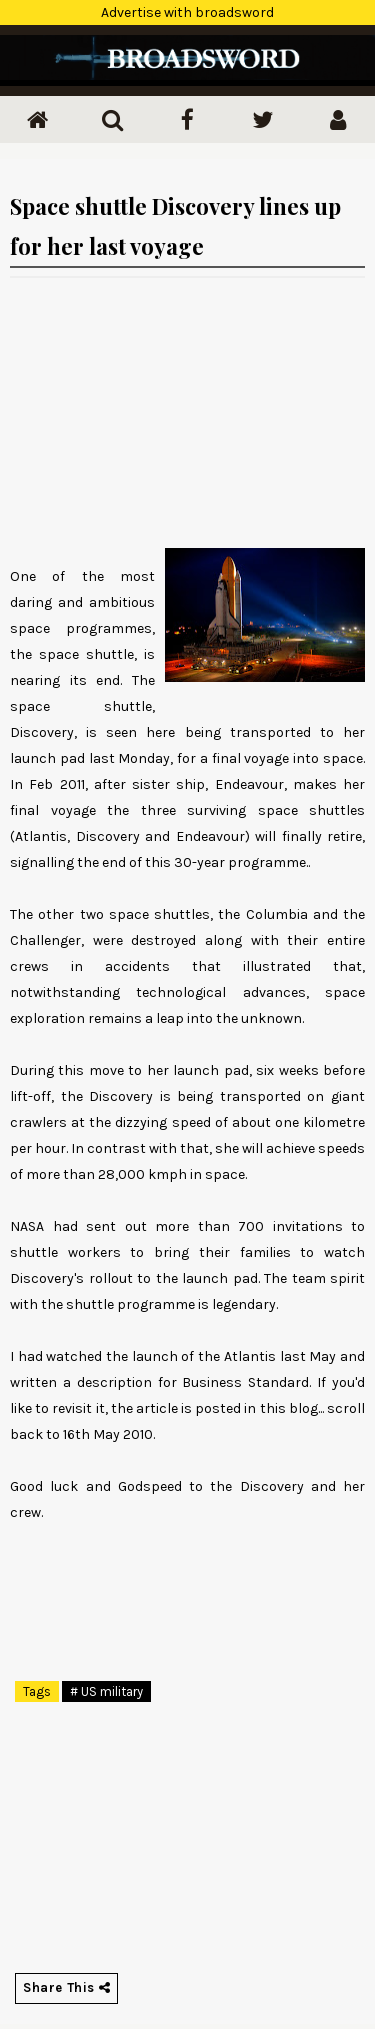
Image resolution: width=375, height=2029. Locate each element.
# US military (106, 1691)
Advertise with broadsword (187, 12)
